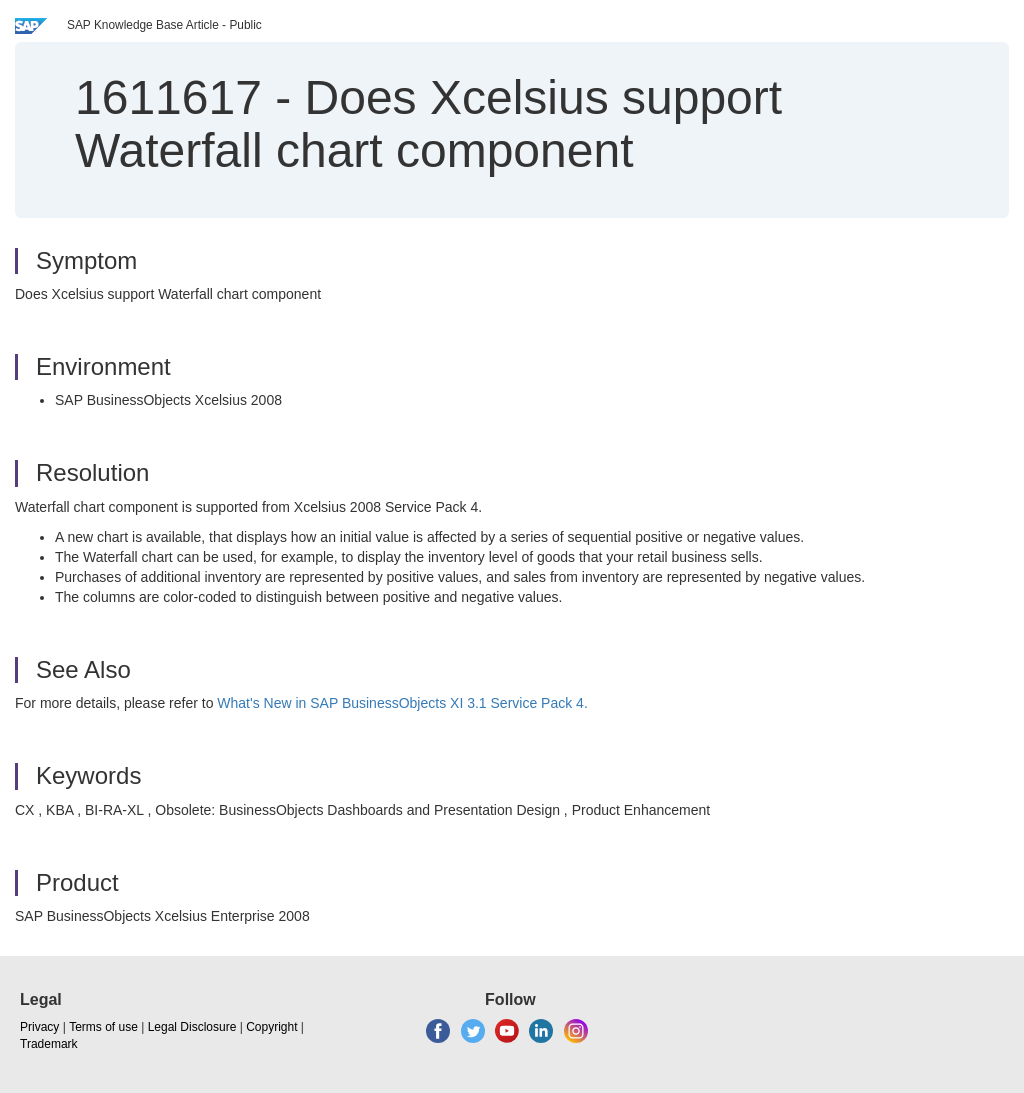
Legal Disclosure (192, 1027)
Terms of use (103, 1027)
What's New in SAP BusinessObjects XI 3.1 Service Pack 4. (402, 703)
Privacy (39, 1027)
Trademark (49, 1044)
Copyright (271, 1027)
